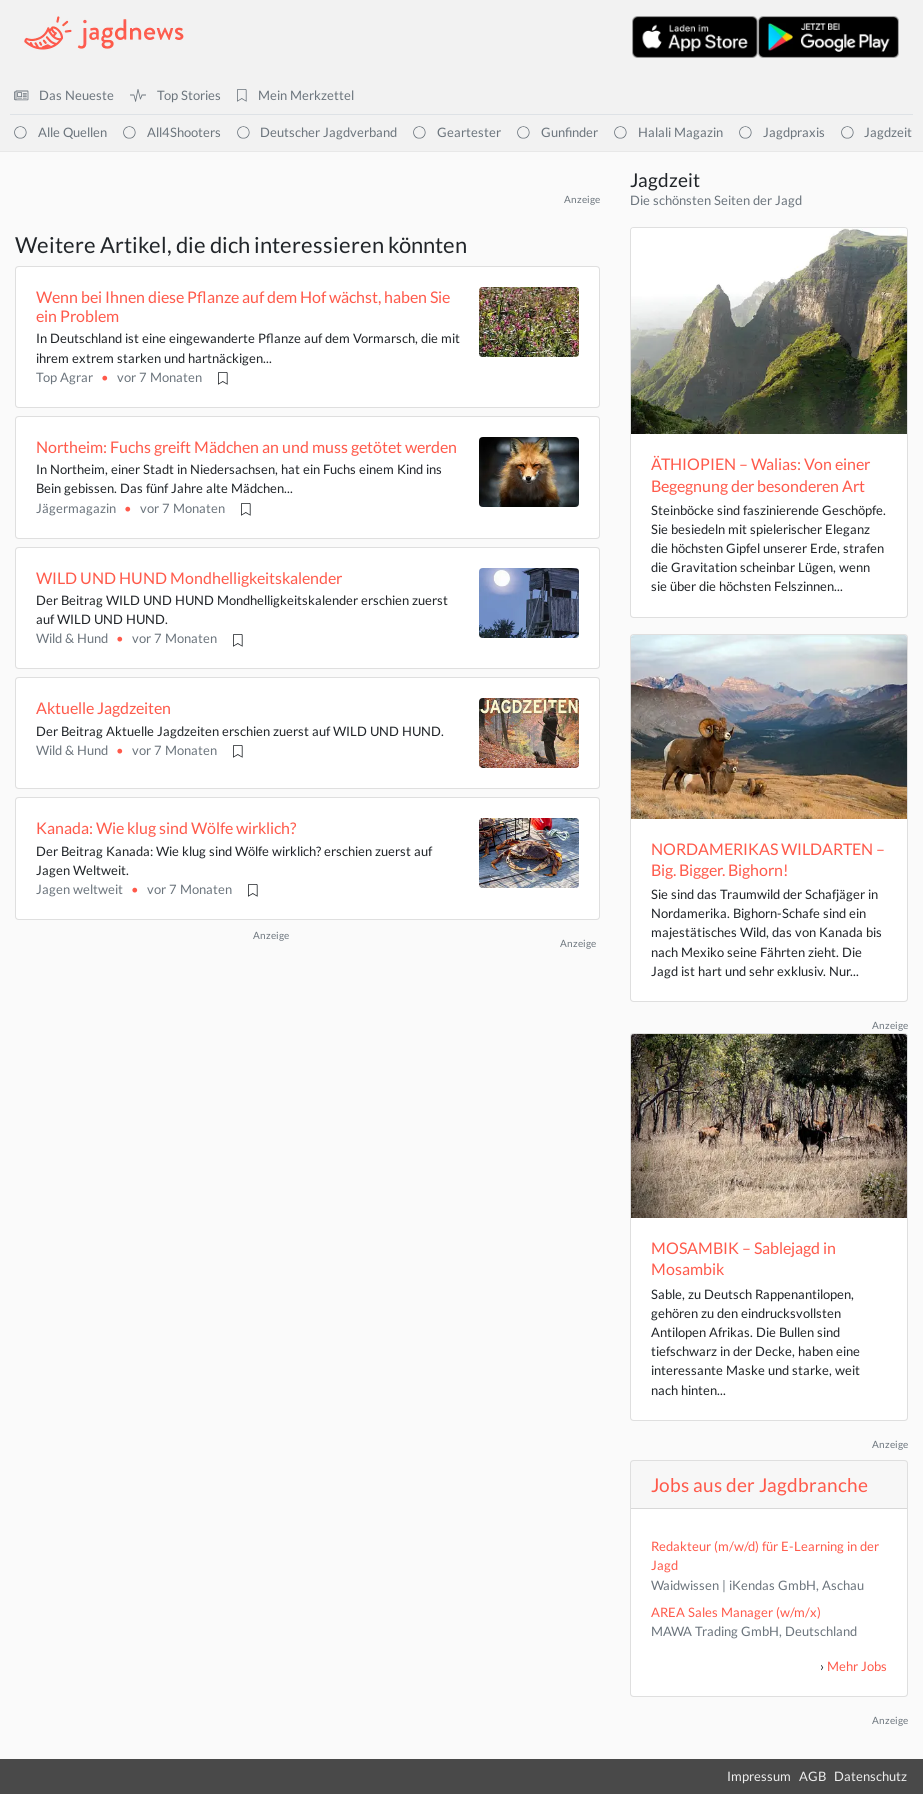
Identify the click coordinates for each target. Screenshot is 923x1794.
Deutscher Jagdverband (317, 132)
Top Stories (175, 95)
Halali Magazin (668, 132)
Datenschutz (870, 1776)
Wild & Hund (72, 638)
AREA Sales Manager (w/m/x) (736, 1612)
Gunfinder (557, 132)
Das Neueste (64, 95)
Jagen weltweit (79, 889)
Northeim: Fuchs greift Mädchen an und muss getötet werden (246, 446)
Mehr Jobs (857, 1666)
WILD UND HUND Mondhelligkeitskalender (189, 577)
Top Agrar (64, 377)
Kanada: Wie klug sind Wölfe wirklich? (166, 827)
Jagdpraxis (782, 132)
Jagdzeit (877, 132)
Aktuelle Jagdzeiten (103, 707)
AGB (812, 1776)
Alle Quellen (60, 132)
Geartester (457, 132)
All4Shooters (172, 132)
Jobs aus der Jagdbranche (759, 1484)
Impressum (759, 1776)
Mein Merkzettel (295, 95)
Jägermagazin (76, 508)
